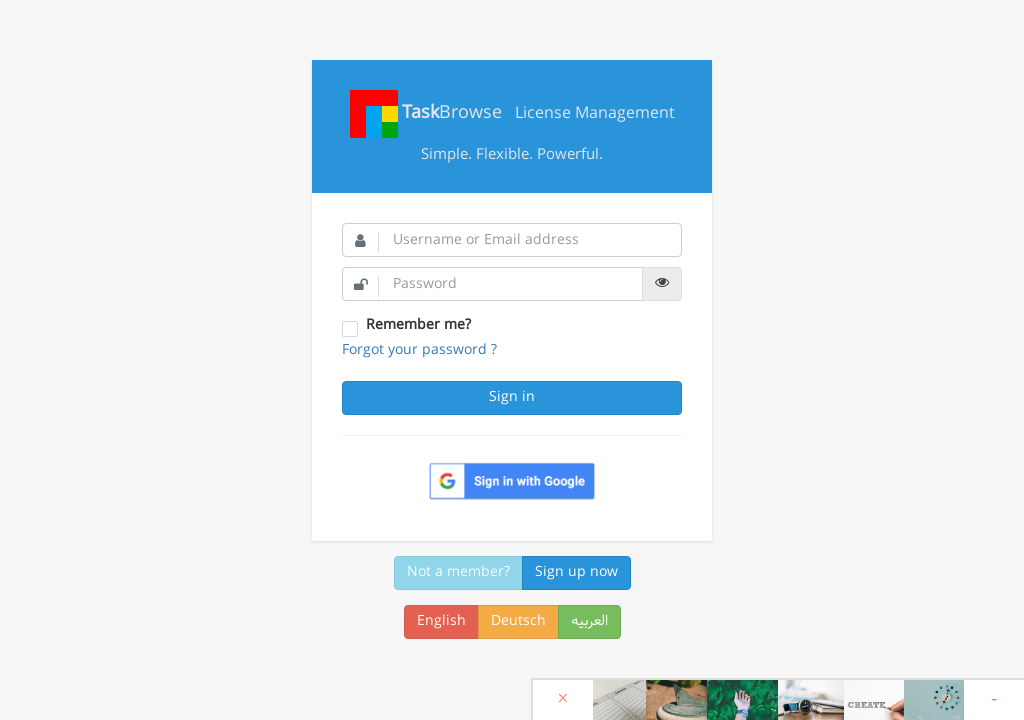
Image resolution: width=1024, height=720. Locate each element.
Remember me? (418, 326)
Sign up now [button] (576, 572)
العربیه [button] (589, 621)
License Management (512, 114)
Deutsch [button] (518, 621)
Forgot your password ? (419, 350)
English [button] (441, 621)
